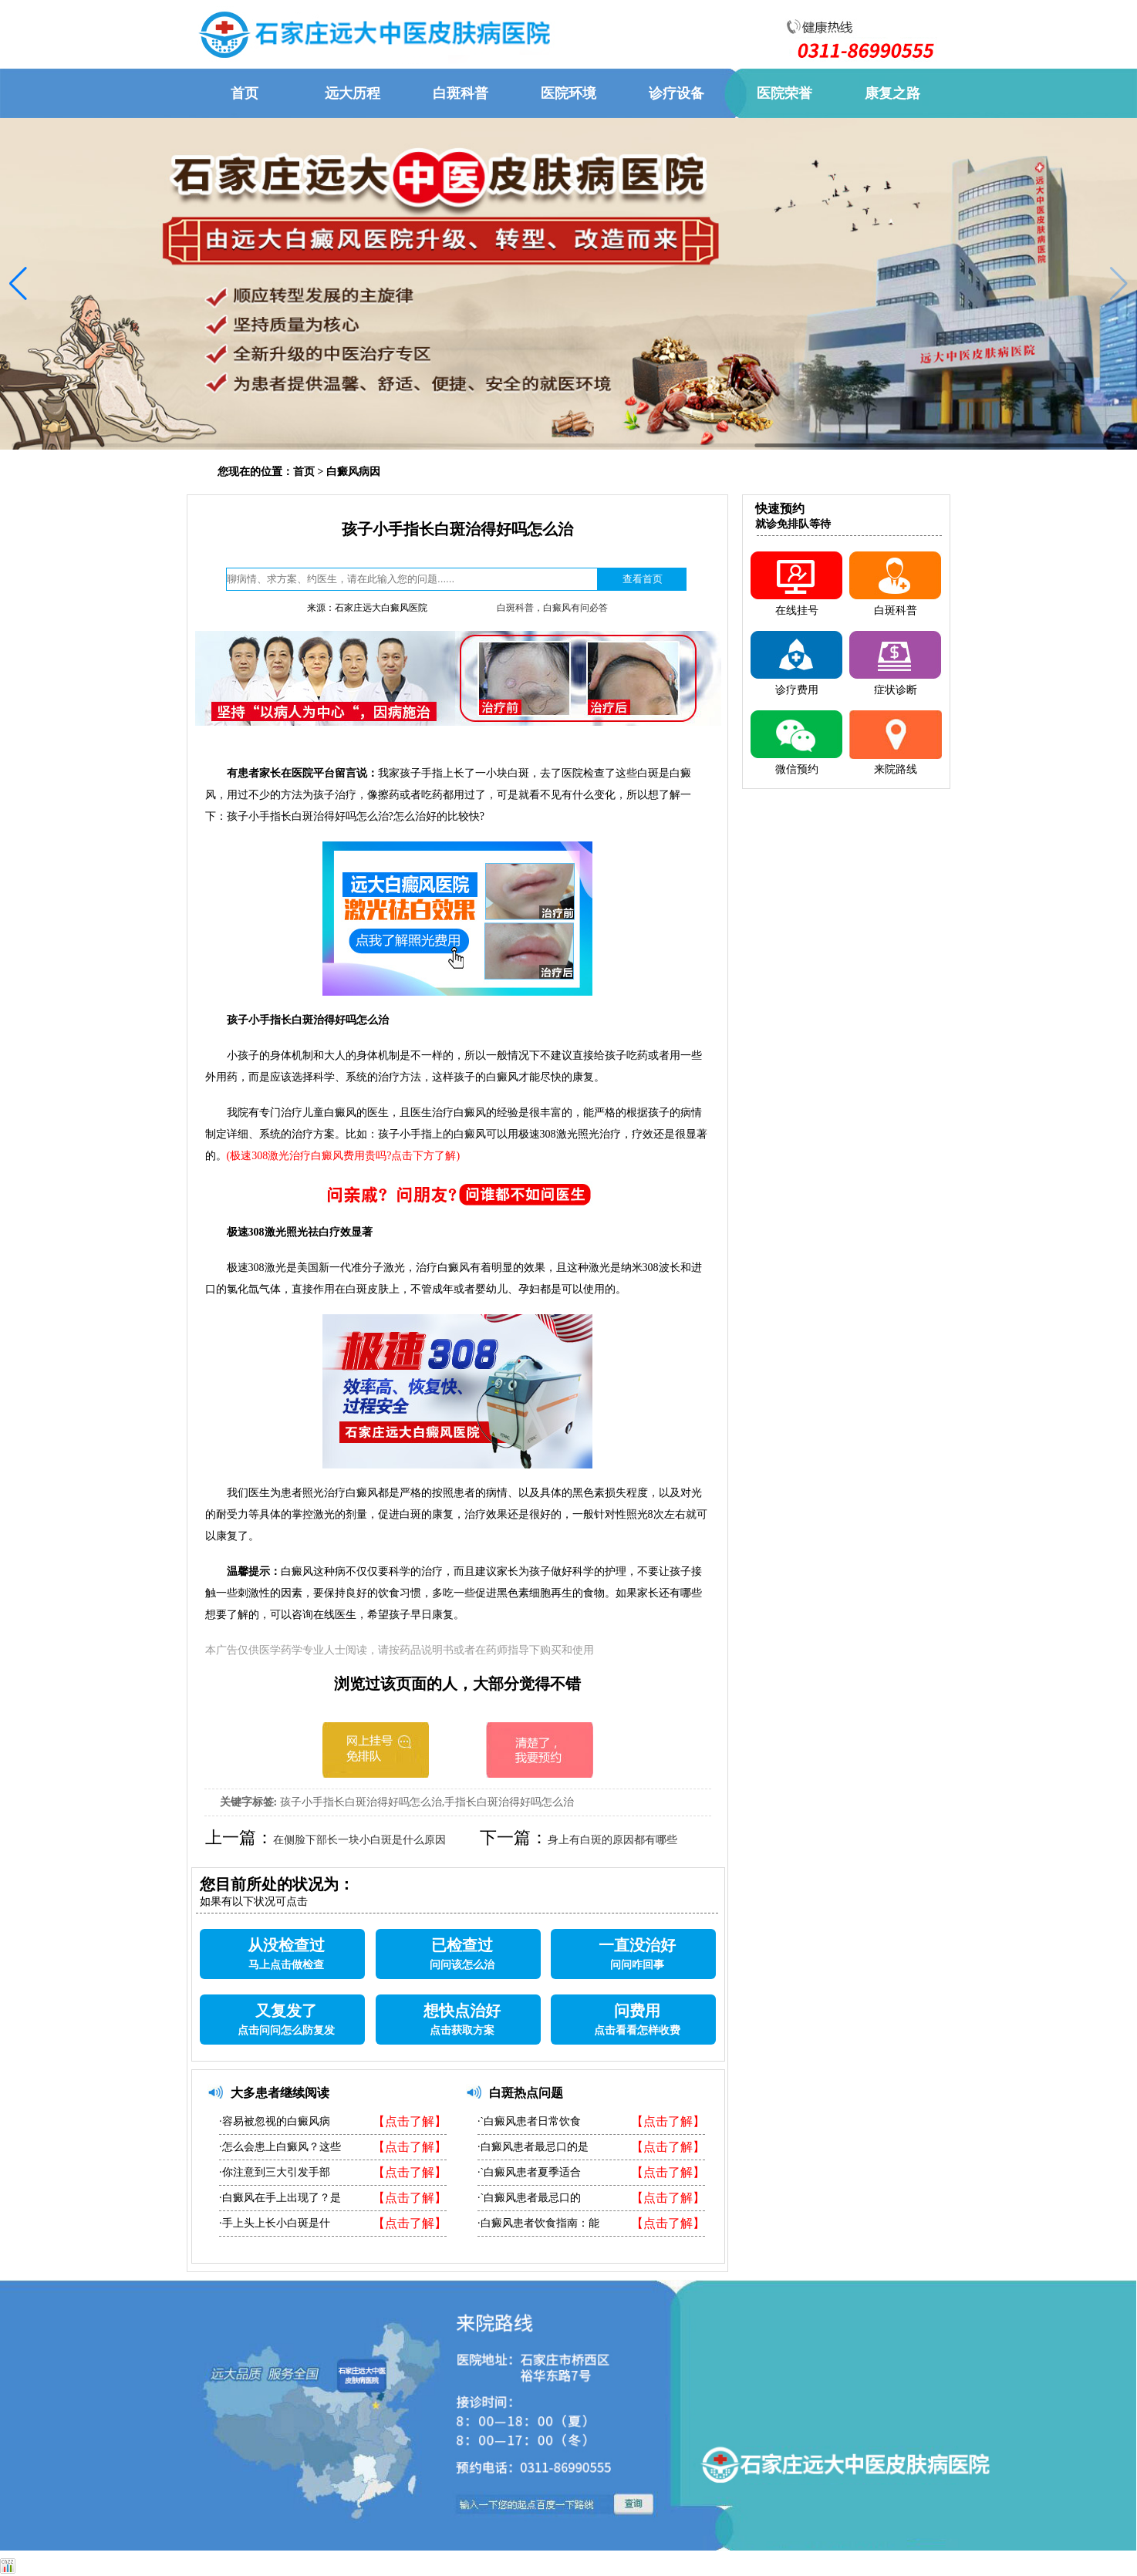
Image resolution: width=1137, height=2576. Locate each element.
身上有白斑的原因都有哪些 (612, 1840)
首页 (304, 471)
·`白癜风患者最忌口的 (529, 2197)
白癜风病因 (353, 471)
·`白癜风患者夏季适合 (529, 2172)
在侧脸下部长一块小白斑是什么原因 (359, 1840)
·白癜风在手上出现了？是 (280, 2197)
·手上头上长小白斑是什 (274, 2223)
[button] (18, 284)
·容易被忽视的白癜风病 (274, 2121)
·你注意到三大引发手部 (274, 2172)
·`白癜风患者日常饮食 (529, 2121)
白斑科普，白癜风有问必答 (552, 607)
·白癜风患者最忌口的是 (533, 2147)
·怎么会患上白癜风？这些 (280, 2147)
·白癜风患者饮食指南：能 (538, 2223)
